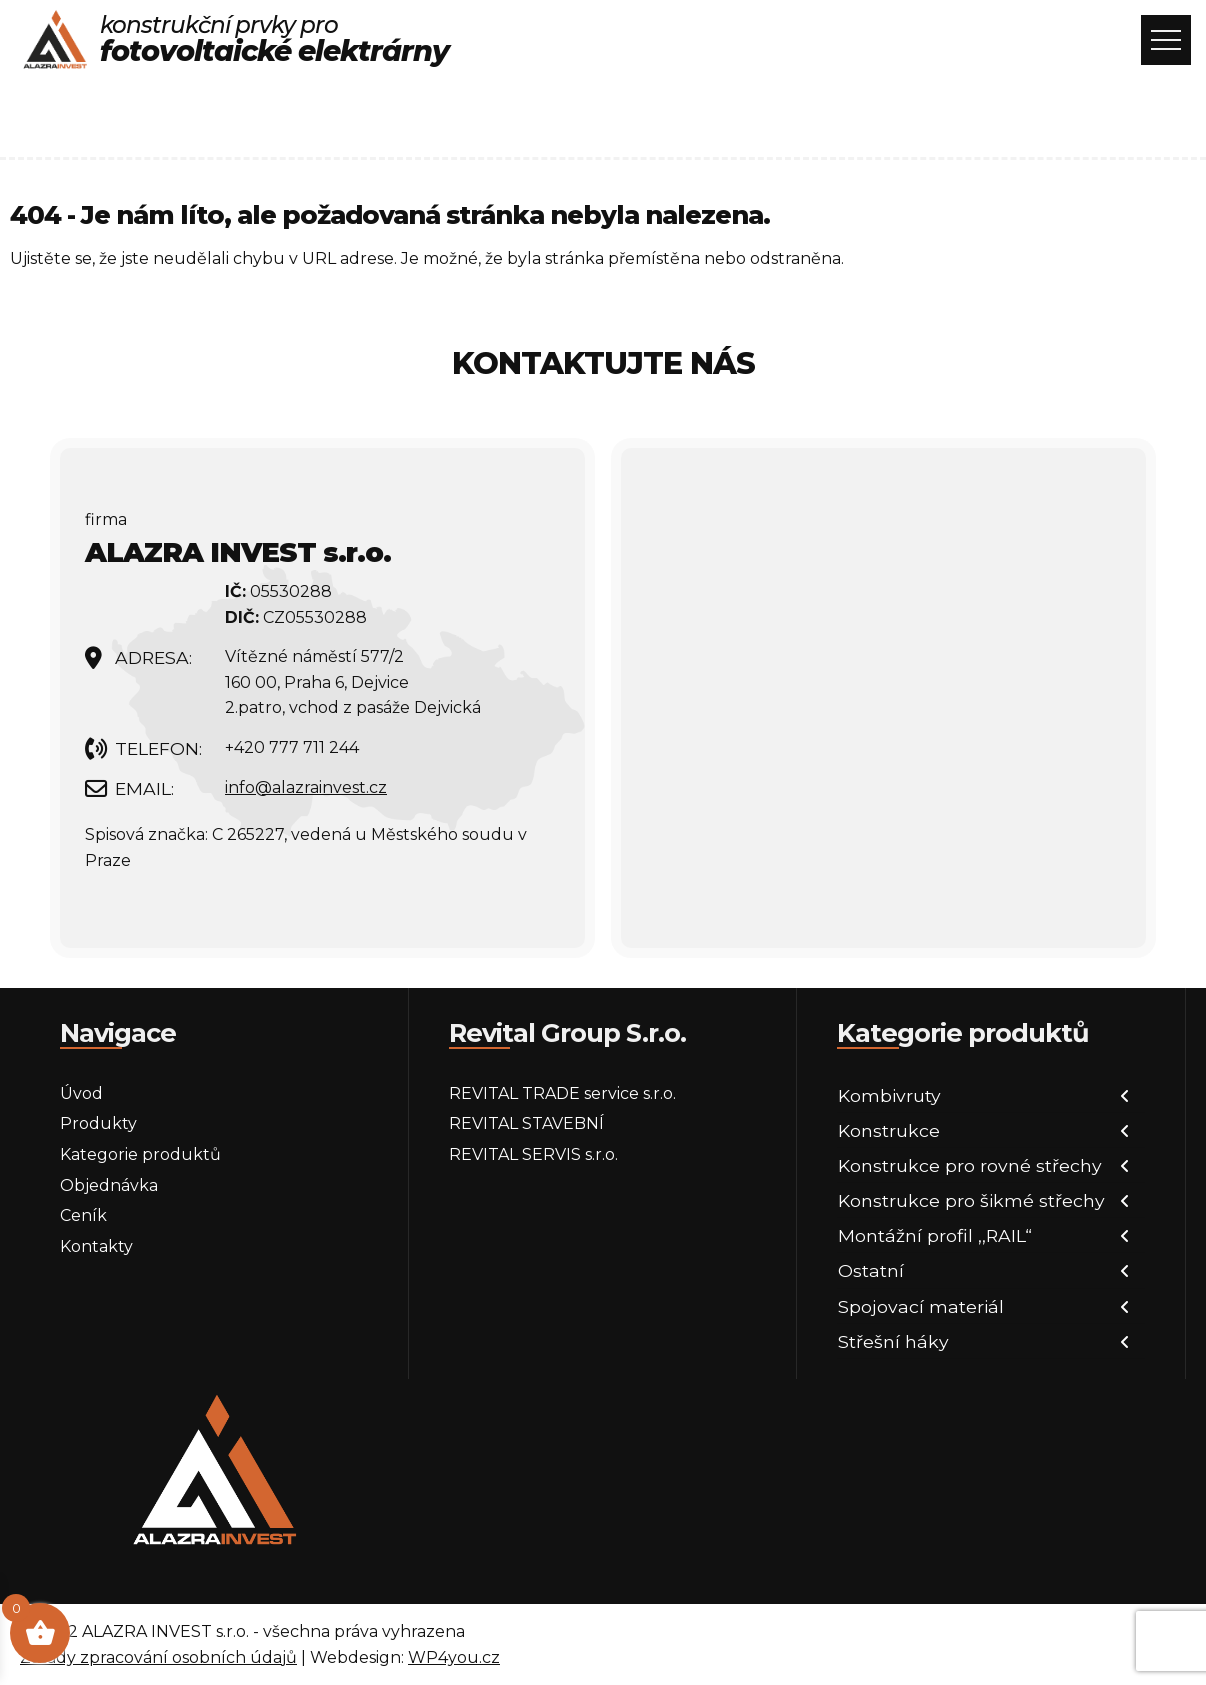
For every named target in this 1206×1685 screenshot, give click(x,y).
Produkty (98, 1123)
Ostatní (871, 1270)
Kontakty (96, 1246)
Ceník (83, 1215)
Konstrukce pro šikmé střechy (971, 1200)
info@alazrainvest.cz (306, 787)
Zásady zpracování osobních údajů (158, 1657)
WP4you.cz (454, 1657)
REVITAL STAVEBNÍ (526, 1123)
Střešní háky (893, 1341)
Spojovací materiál (921, 1306)
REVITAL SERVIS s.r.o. (533, 1154)
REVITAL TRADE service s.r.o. (562, 1093)
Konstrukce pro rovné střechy (970, 1165)
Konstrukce (889, 1130)
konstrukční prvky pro (274, 40)
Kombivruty (889, 1095)
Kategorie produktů (140, 1154)
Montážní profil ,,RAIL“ (935, 1235)
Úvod (81, 1093)
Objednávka (109, 1185)
